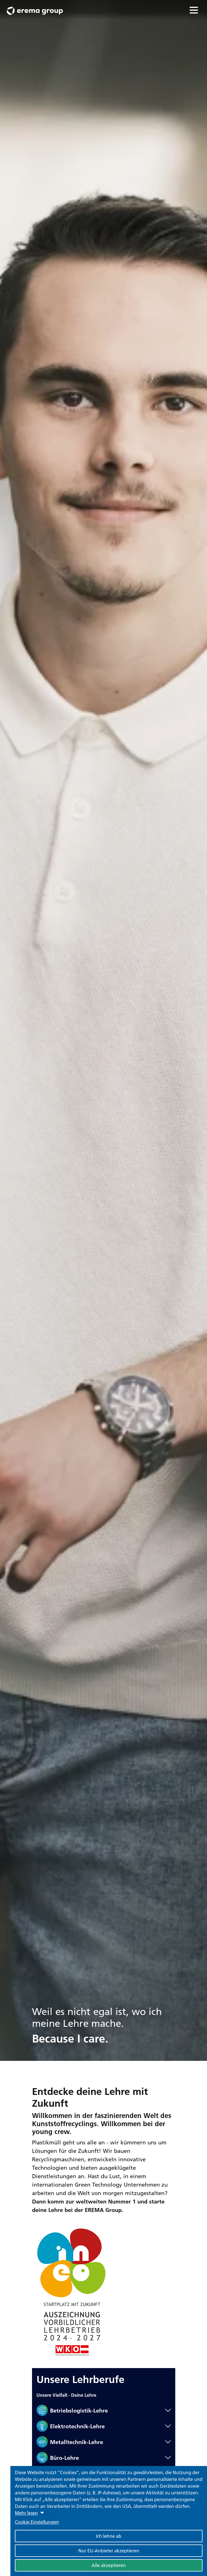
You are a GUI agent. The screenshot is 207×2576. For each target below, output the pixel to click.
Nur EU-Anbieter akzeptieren (108, 2550)
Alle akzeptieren (109, 2565)
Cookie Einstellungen (37, 2522)
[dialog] (108, 2521)
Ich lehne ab (108, 2536)
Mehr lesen (26, 2513)
